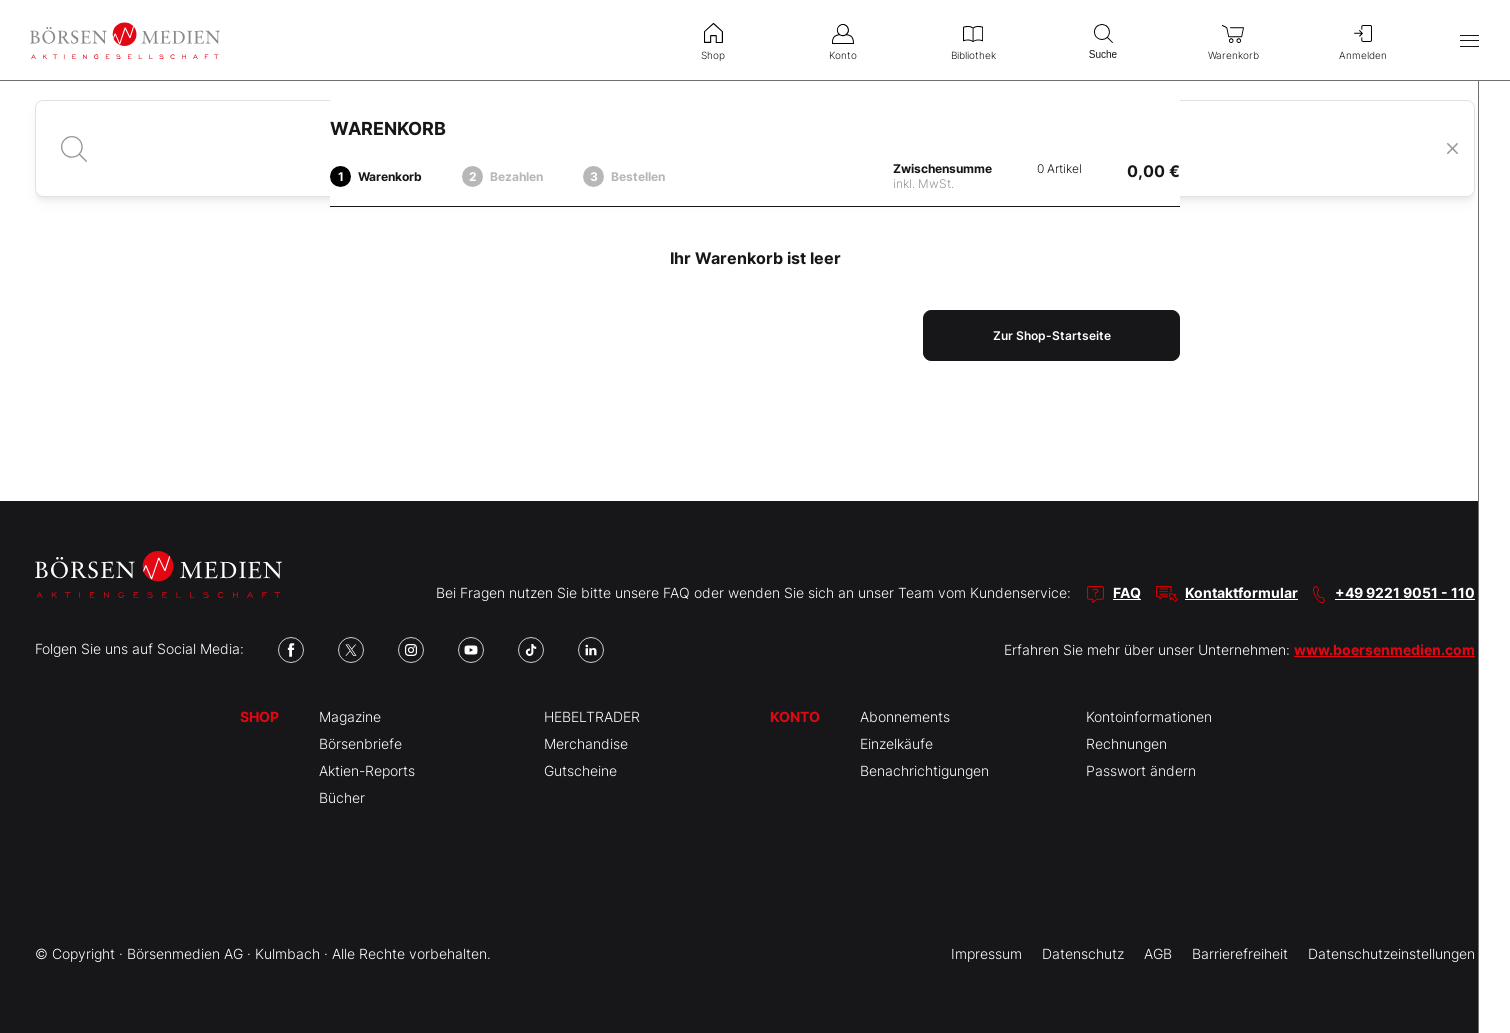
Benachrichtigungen (924, 770)
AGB (1158, 953)
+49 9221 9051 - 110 (1405, 592)
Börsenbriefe (360, 743)
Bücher (342, 797)
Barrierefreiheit (1240, 953)
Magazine (350, 716)
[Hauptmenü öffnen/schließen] (1469, 40)
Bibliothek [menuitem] (973, 40)
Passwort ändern (1141, 770)
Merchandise (586, 743)
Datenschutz (1083, 953)
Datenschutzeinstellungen (1391, 953)
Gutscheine (580, 770)
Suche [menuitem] (1103, 39)
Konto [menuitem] (843, 40)
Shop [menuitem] (713, 40)
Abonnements (905, 716)
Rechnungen (1126, 743)
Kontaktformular (1241, 592)
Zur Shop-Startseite (1052, 335)
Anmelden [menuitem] (1363, 40)
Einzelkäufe (896, 743)
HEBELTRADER (592, 716)
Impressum (986, 953)
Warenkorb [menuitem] (1233, 40)
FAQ (1127, 592)
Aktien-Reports (367, 770)
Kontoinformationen (1149, 716)
